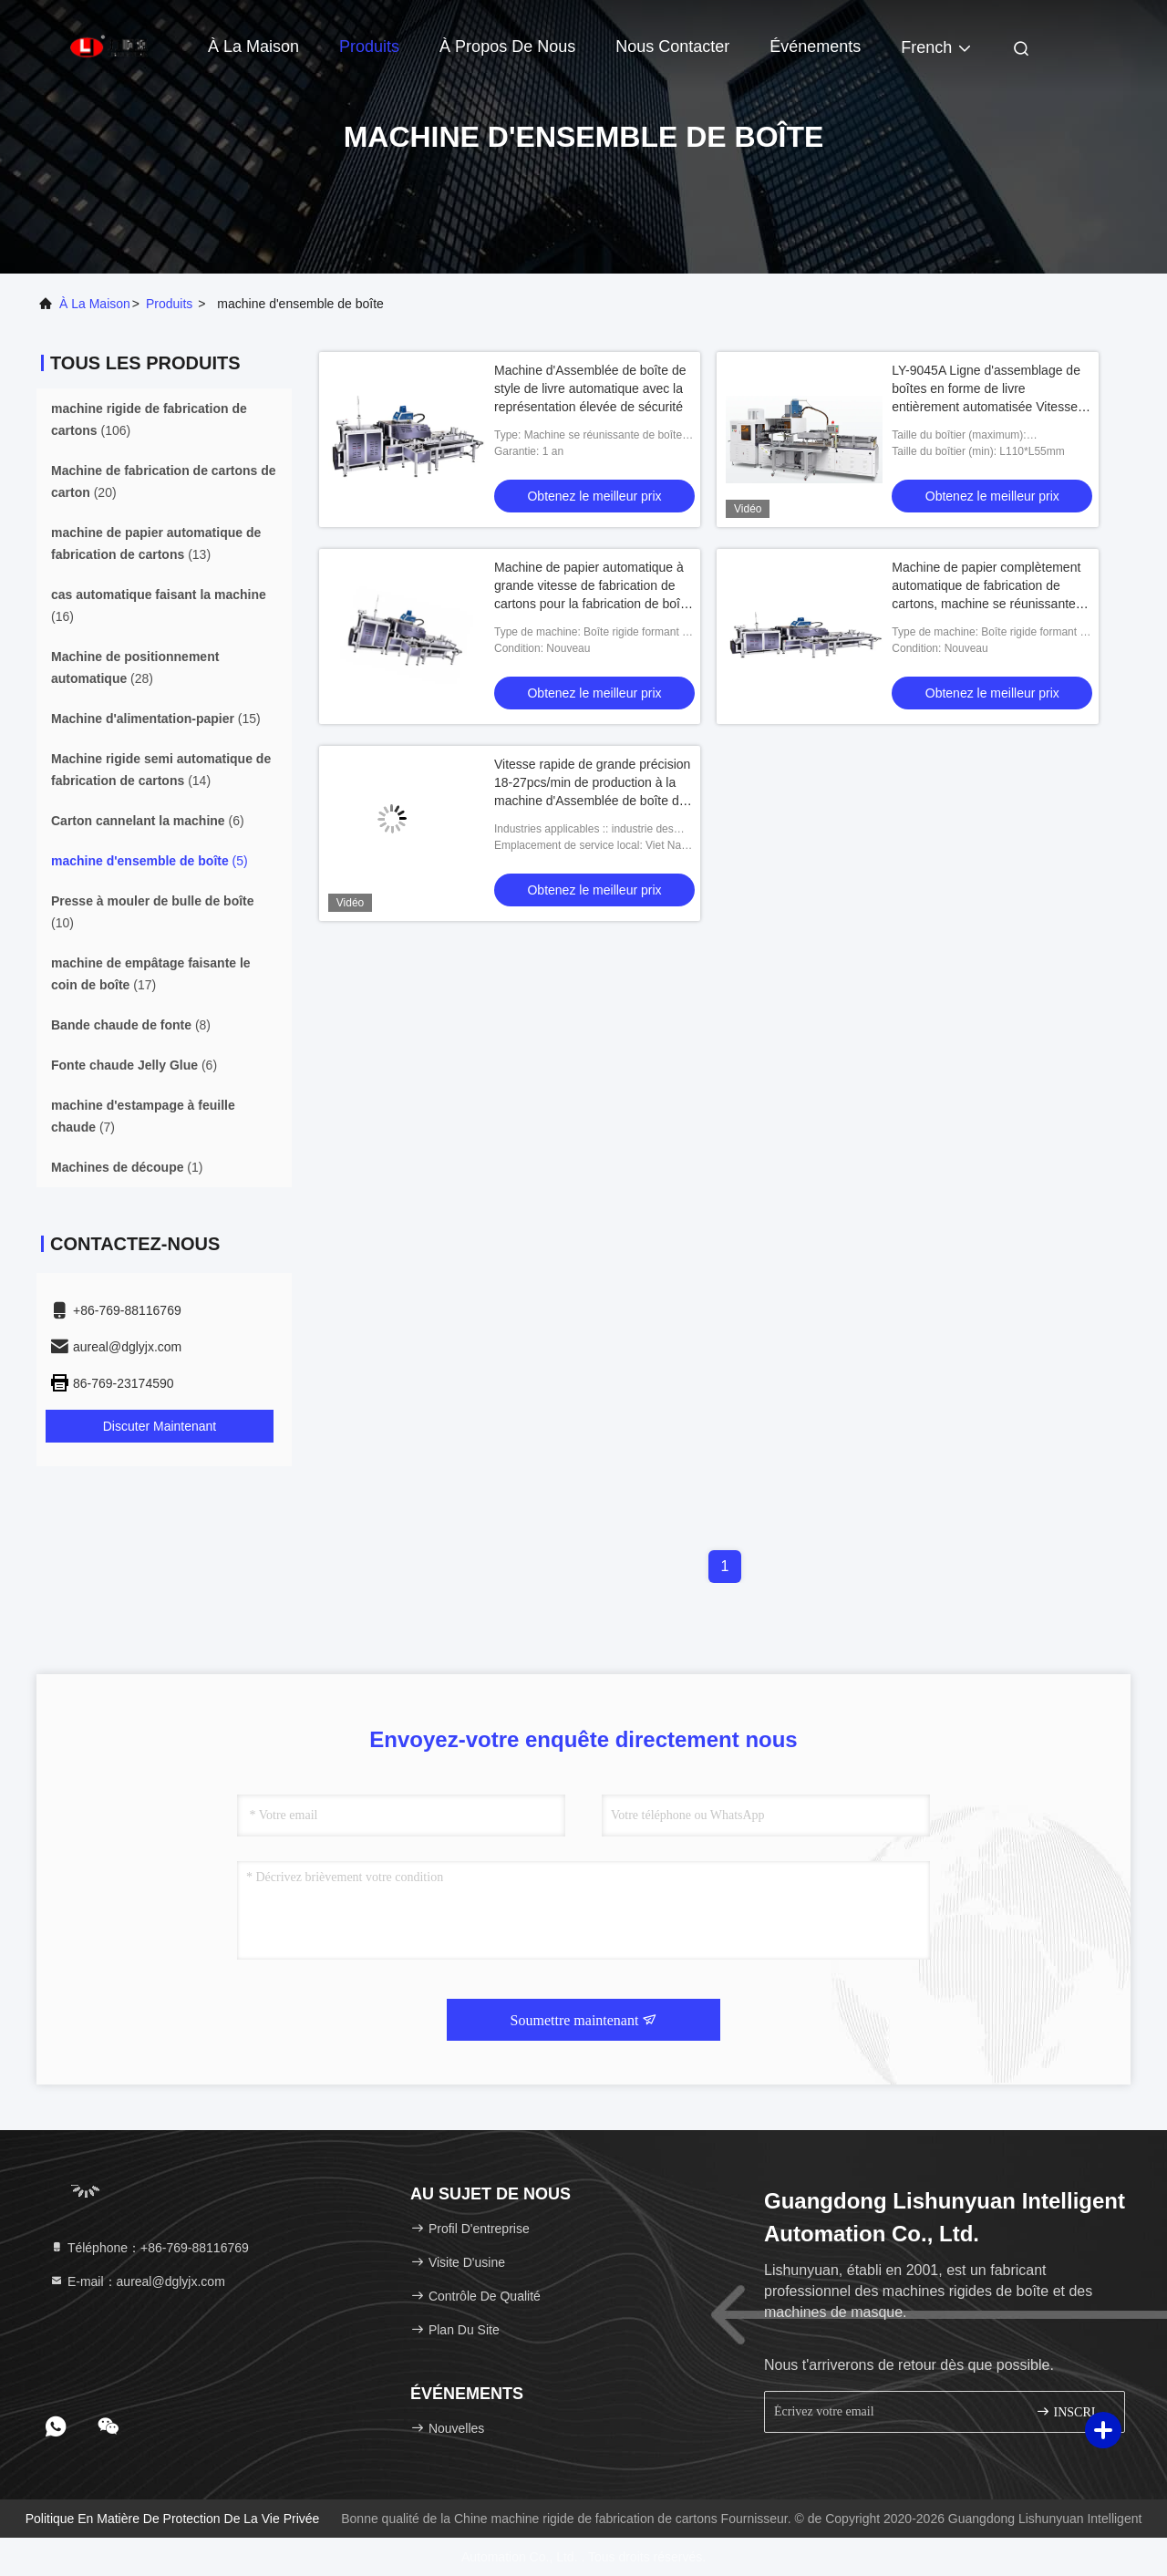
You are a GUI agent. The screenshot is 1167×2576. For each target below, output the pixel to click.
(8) (131, 1025)
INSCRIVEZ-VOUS (1073, 2411)
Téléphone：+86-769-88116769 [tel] (149, 2247)
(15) (156, 718)
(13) (156, 543)
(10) (152, 912)
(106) (149, 419)
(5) (149, 860)
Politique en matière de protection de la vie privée (173, 2518)
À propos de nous (507, 46)
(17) (151, 974)
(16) (158, 605)
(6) (147, 820)
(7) (143, 1116)
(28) (135, 667)
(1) (126, 1167)
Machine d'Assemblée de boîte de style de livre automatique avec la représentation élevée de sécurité (590, 388)
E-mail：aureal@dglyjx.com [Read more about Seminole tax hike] (137, 2281)
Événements (815, 46)
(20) (163, 481)
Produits (369, 46)
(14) (161, 769)
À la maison (253, 46)
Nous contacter (672, 46)
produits (169, 303)
